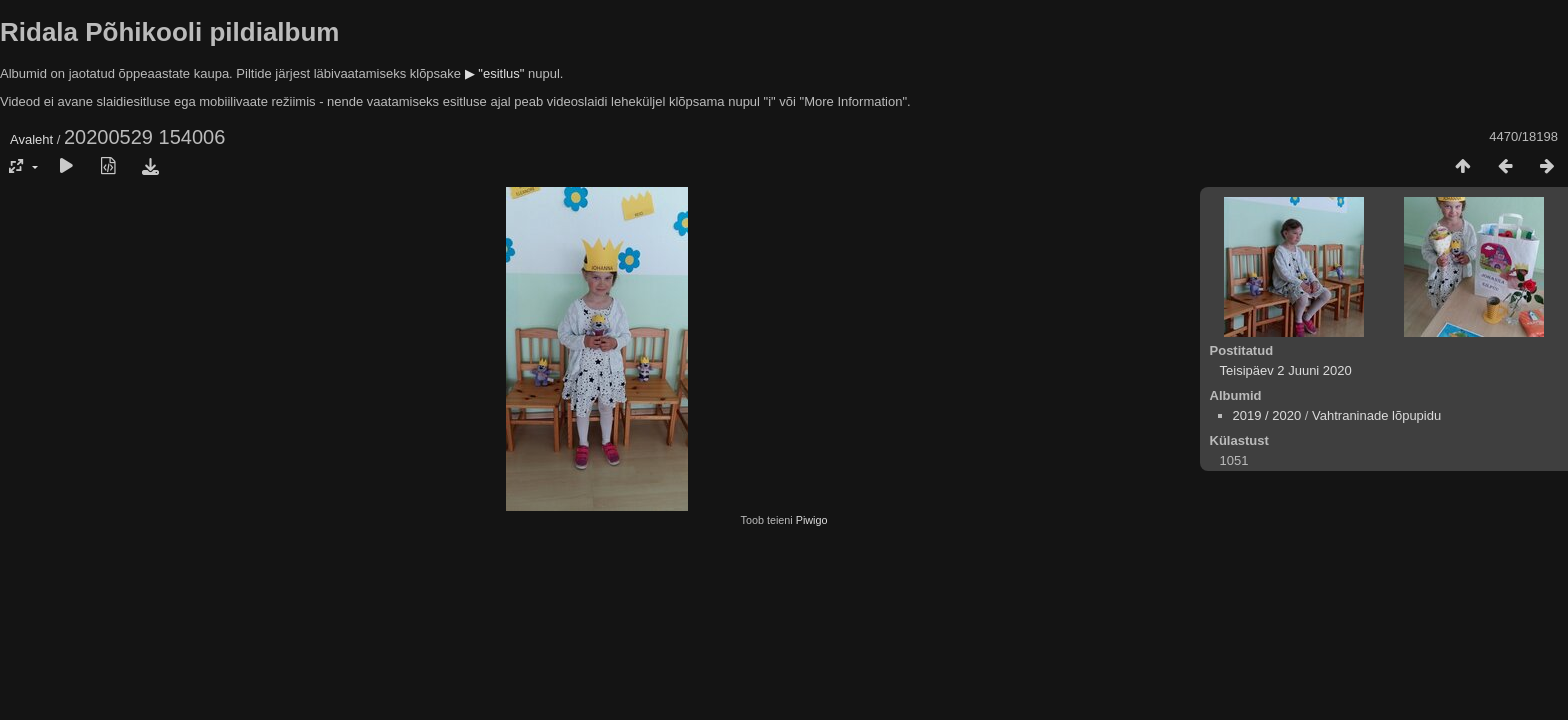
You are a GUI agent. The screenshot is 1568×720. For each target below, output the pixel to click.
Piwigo (812, 520)
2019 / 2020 (1267, 415)
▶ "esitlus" (495, 73)
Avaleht (31, 139)
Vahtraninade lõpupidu (1376, 415)
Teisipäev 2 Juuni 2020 (1286, 370)
